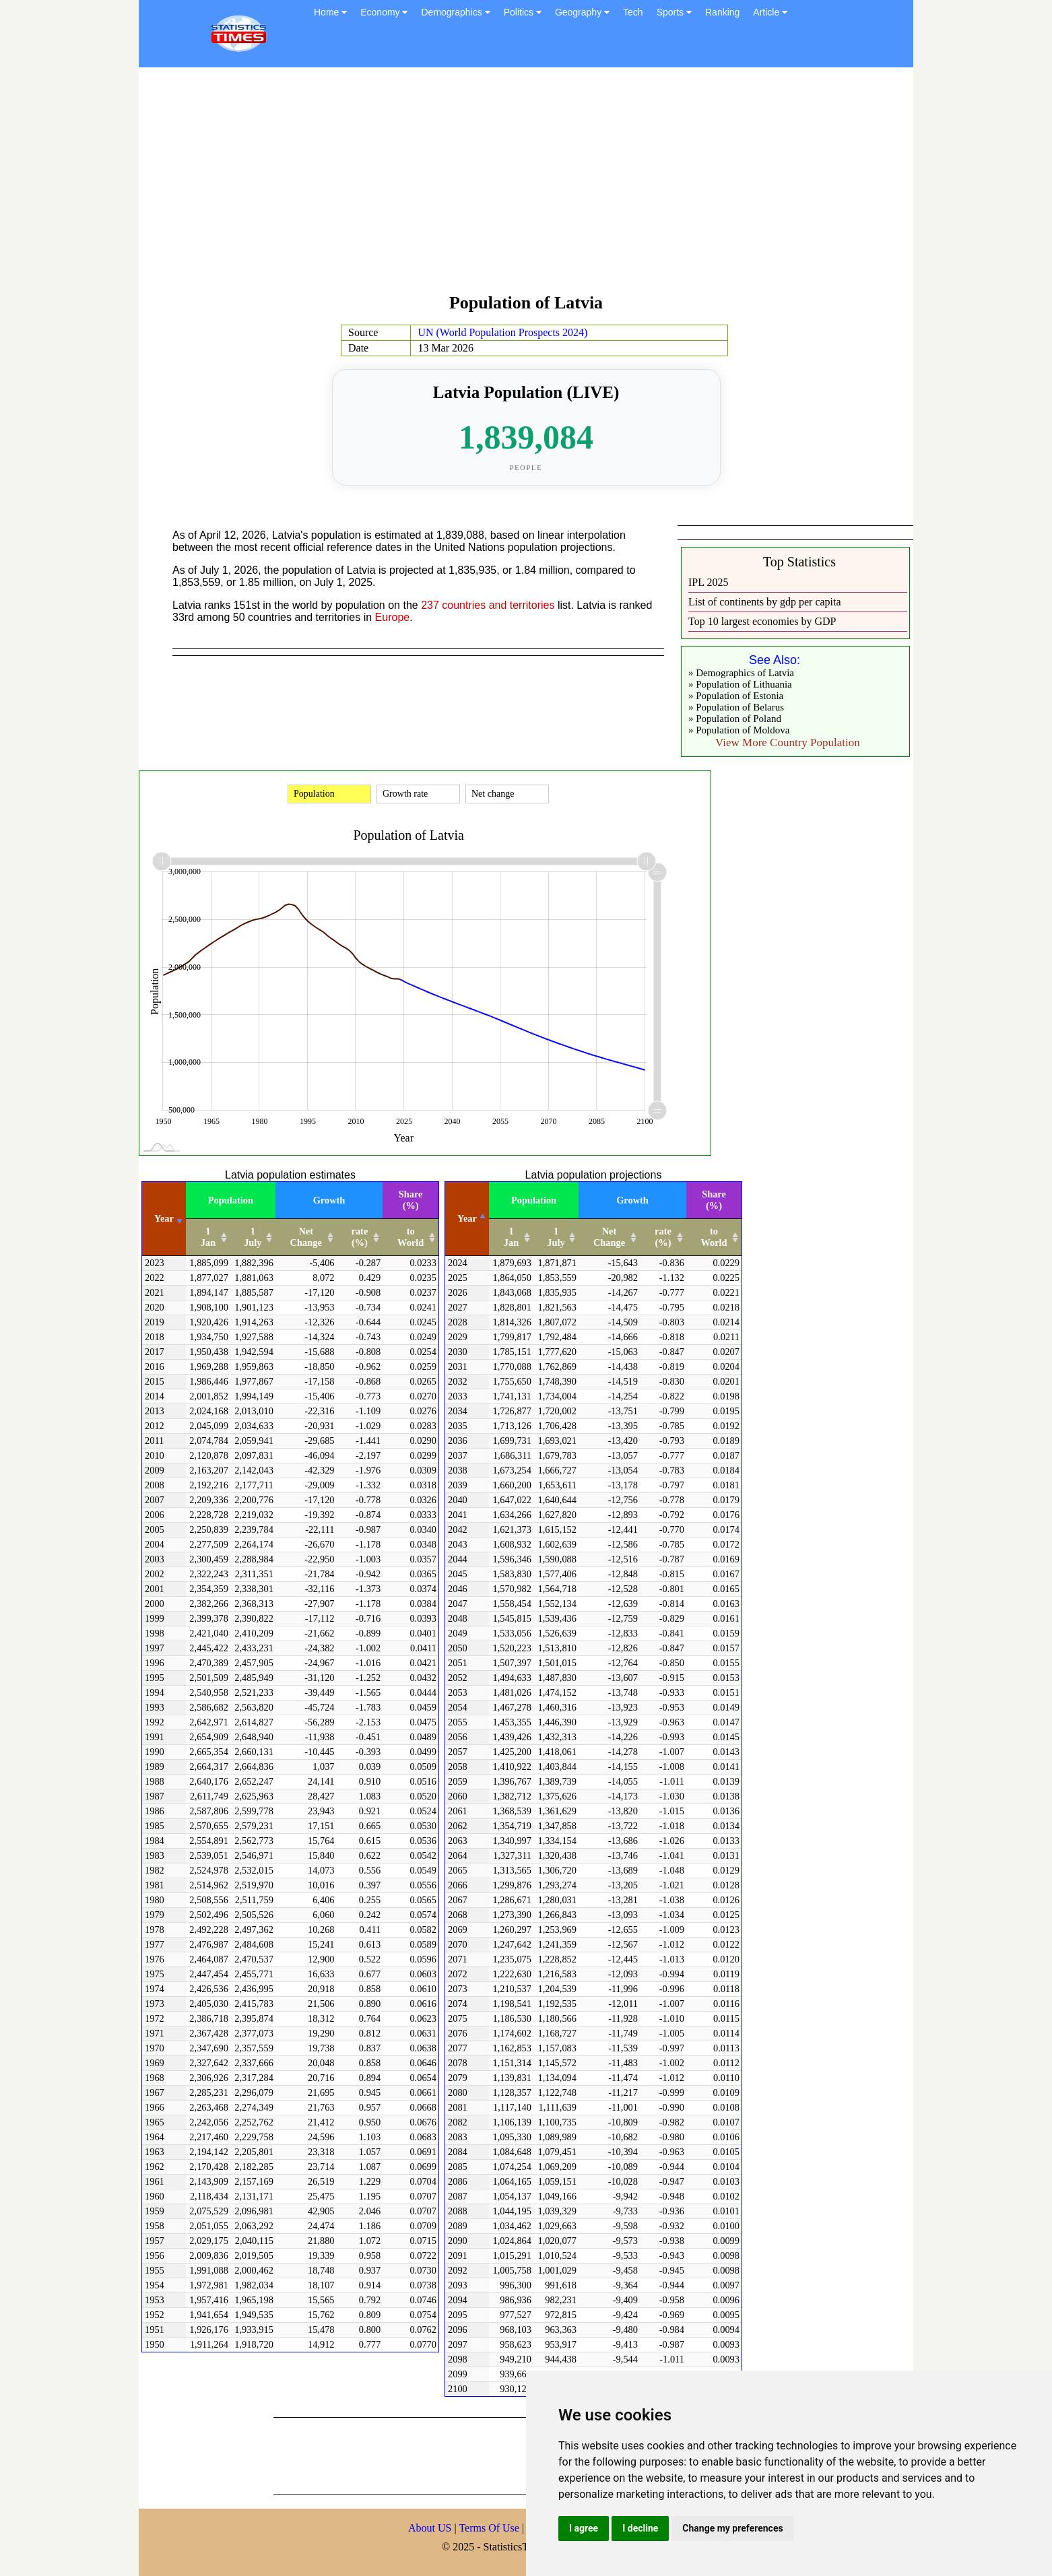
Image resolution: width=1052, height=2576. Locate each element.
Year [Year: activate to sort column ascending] (164, 1218)
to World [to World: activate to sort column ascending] (410, 1237)
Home (330, 12)
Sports (674, 12)
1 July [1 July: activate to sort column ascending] (252, 1237)
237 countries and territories (487, 605)
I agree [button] (583, 2528)
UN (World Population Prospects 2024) (502, 332)
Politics (522, 12)
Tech (633, 12)
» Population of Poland (734, 718)
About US (429, 2528)
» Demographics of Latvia (741, 672)
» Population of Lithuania (740, 684)
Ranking (722, 12)
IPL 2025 (708, 582)
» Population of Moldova (738, 730)
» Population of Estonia (735, 695)
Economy (383, 12)
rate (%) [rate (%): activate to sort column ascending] (360, 1237)
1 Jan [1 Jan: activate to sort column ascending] (208, 1237)
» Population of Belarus (736, 707)
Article (770, 12)
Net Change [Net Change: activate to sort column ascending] (306, 1237)
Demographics (455, 12)
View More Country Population (787, 742)
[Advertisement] (526, 186)
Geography (582, 12)
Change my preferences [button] (732, 2528)
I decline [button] (640, 2528)
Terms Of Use (490, 2528)
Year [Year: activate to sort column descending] (467, 1218)
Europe (392, 617)
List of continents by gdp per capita (764, 601)
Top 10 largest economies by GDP (762, 621)
